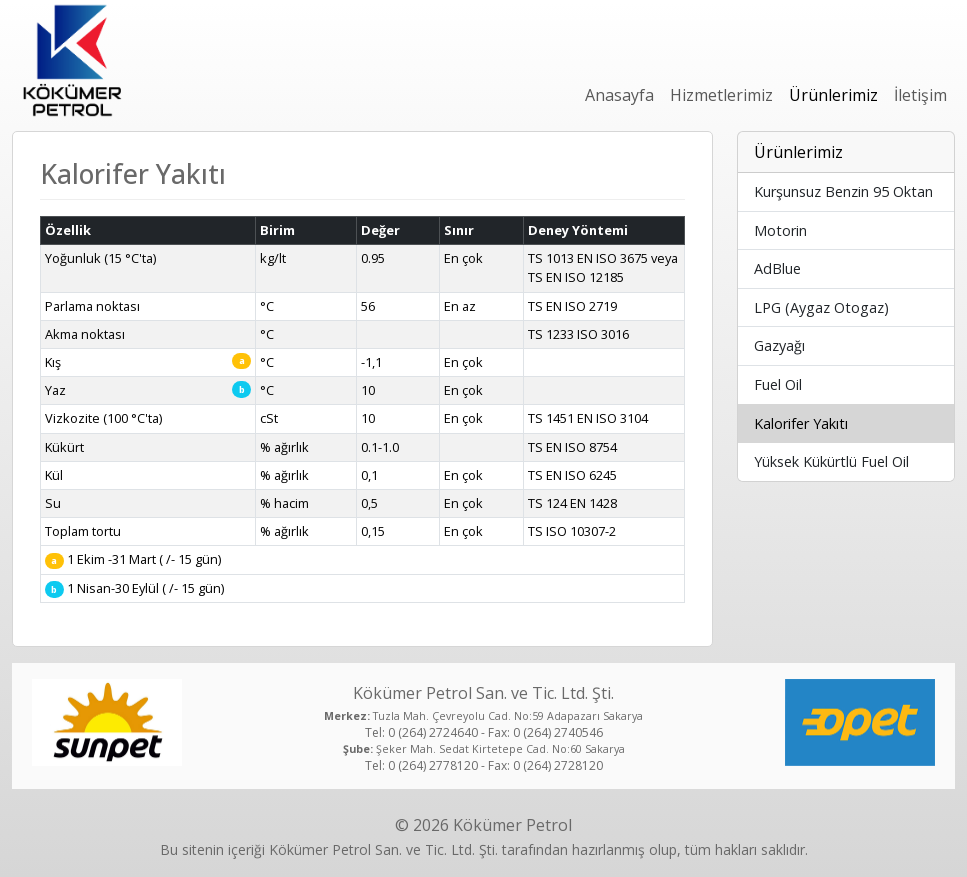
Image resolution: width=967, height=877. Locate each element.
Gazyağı (779, 345)
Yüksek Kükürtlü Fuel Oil (831, 461)
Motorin (780, 230)
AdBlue (777, 268)
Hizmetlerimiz (721, 95)
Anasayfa (619, 95)
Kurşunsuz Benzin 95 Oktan (843, 191)
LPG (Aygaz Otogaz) (821, 307)
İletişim (920, 95)
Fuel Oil (778, 384)
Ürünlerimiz (833, 95)
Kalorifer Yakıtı (801, 423)
